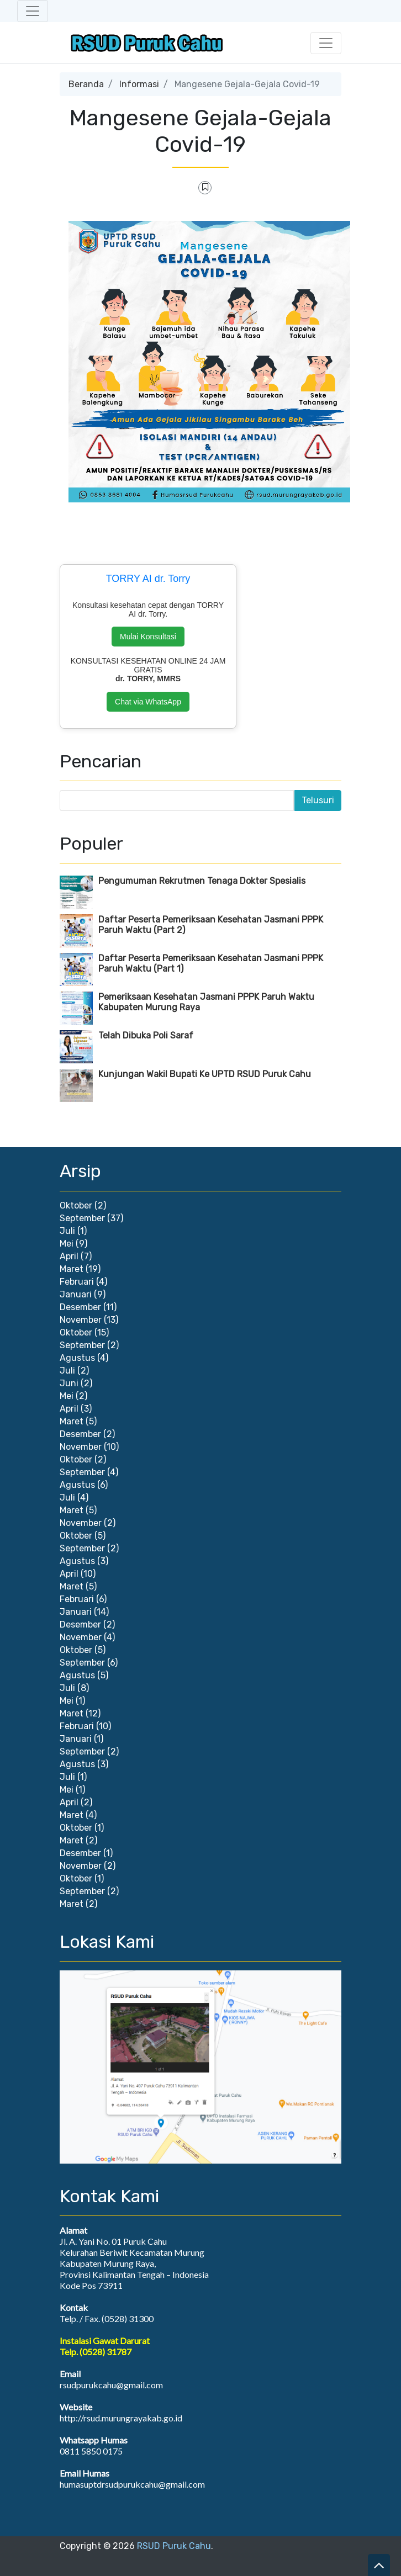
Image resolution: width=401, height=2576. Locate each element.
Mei (66, 1243)
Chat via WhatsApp (148, 701)
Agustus (77, 1358)
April (69, 1256)
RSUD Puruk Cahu (174, 2546)
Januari (76, 1294)
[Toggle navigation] (32, 11)
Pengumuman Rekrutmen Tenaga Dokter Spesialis (201, 881)
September (82, 1218)
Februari (77, 1281)
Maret (71, 1269)
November (81, 1319)
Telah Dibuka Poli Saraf (145, 1035)
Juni (69, 1383)
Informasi (139, 84)
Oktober (76, 1205)
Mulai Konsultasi (148, 636)
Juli (67, 1231)
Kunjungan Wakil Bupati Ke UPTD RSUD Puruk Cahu (204, 1074)
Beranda (86, 84)
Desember (80, 1307)
